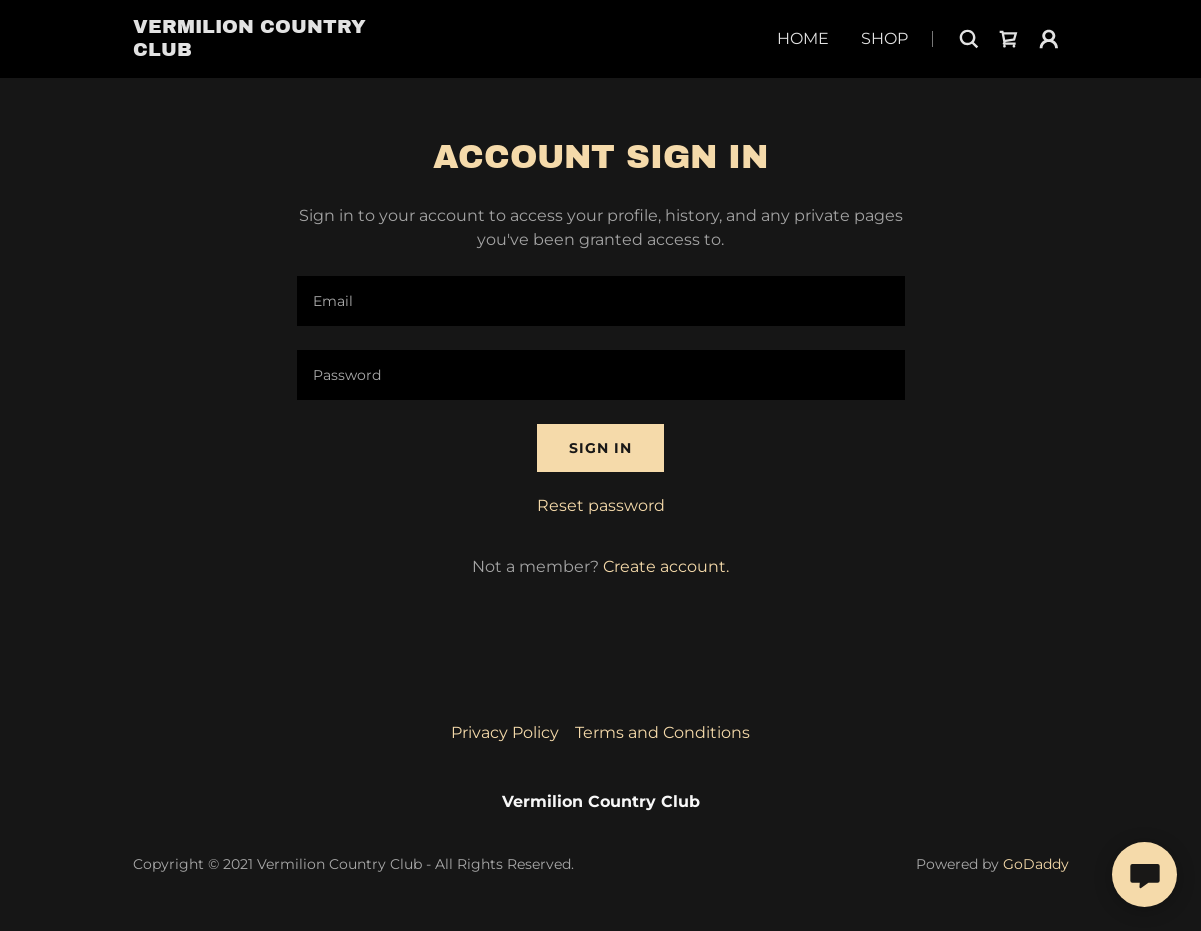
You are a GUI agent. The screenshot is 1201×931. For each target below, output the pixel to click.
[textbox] (601, 301)
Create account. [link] (666, 566)
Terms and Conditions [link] (662, 732)
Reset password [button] (601, 505)
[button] (1049, 39)
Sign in (600, 448)
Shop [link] (884, 38)
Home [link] (803, 38)
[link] (271, 50)
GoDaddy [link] (1036, 864)
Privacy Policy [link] (505, 732)
